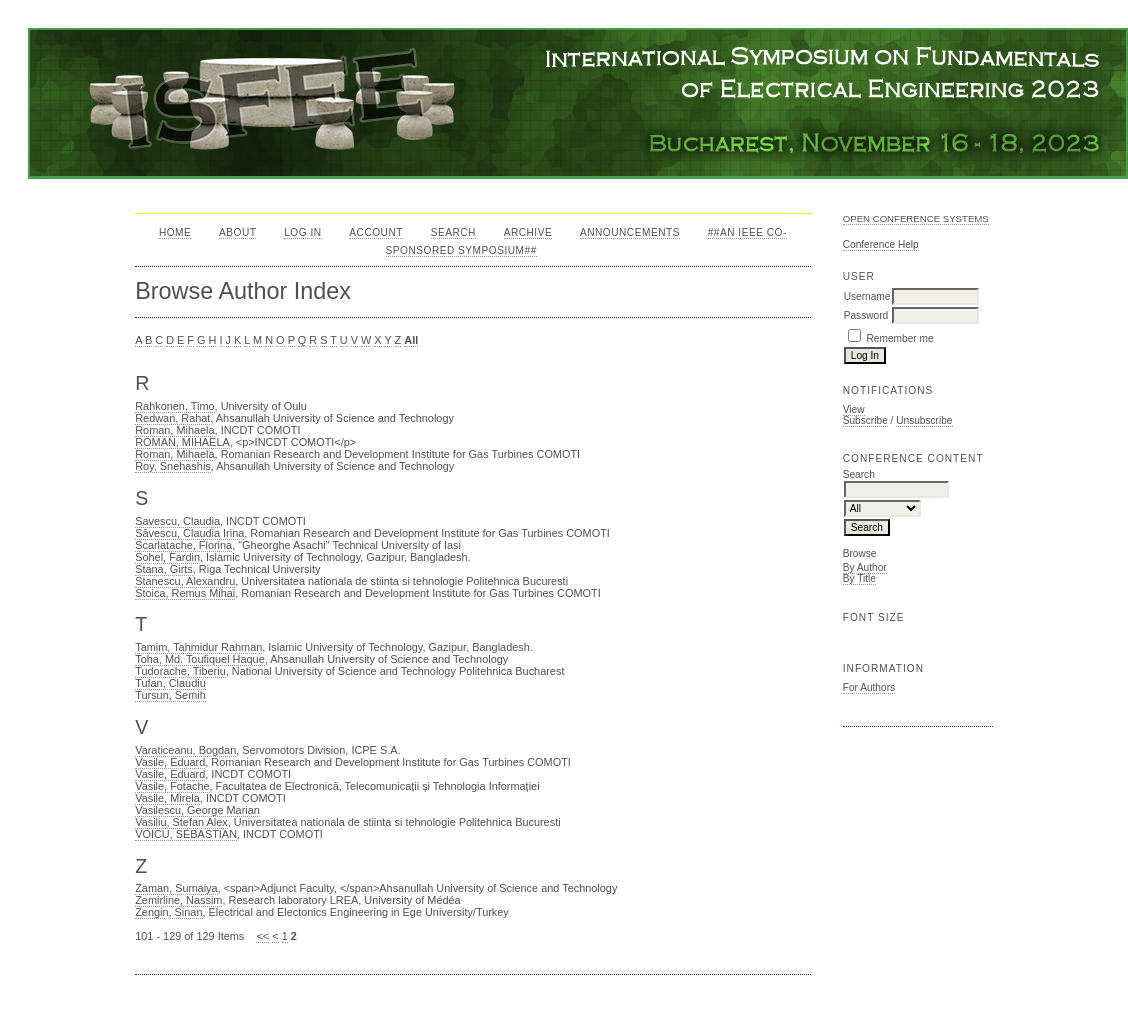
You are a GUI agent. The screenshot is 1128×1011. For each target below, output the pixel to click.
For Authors (869, 687)
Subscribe (865, 420)
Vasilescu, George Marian (197, 810)
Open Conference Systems (916, 218)
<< (262, 936)
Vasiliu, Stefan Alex (181, 822)
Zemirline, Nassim (178, 900)
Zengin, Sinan (168, 912)
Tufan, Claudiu (170, 683)
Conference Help (881, 244)
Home (175, 232)
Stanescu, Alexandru (185, 581)
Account (376, 232)
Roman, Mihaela (174, 430)
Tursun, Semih (170, 695)
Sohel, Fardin (167, 557)
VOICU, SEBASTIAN (186, 834)
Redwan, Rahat (172, 418)
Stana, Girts (164, 569)
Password (866, 315)
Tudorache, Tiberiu (180, 671)
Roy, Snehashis (173, 466)
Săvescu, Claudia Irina (189, 533)
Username (867, 296)
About (237, 232)
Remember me (900, 338)
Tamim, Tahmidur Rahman (198, 647)
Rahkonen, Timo (174, 406)
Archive (528, 232)
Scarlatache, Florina (183, 545)
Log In (302, 232)
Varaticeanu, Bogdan (185, 750)
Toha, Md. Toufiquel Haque (200, 659)
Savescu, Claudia (177, 521)
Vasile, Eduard (170, 762)
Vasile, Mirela (167, 798)
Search (453, 232)
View (854, 409)
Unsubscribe (924, 420)
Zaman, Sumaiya (176, 888)
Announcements (630, 232)
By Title (859, 578)
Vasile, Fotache (172, 786)
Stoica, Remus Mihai (185, 593)
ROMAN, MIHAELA (182, 442)
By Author (865, 567)
